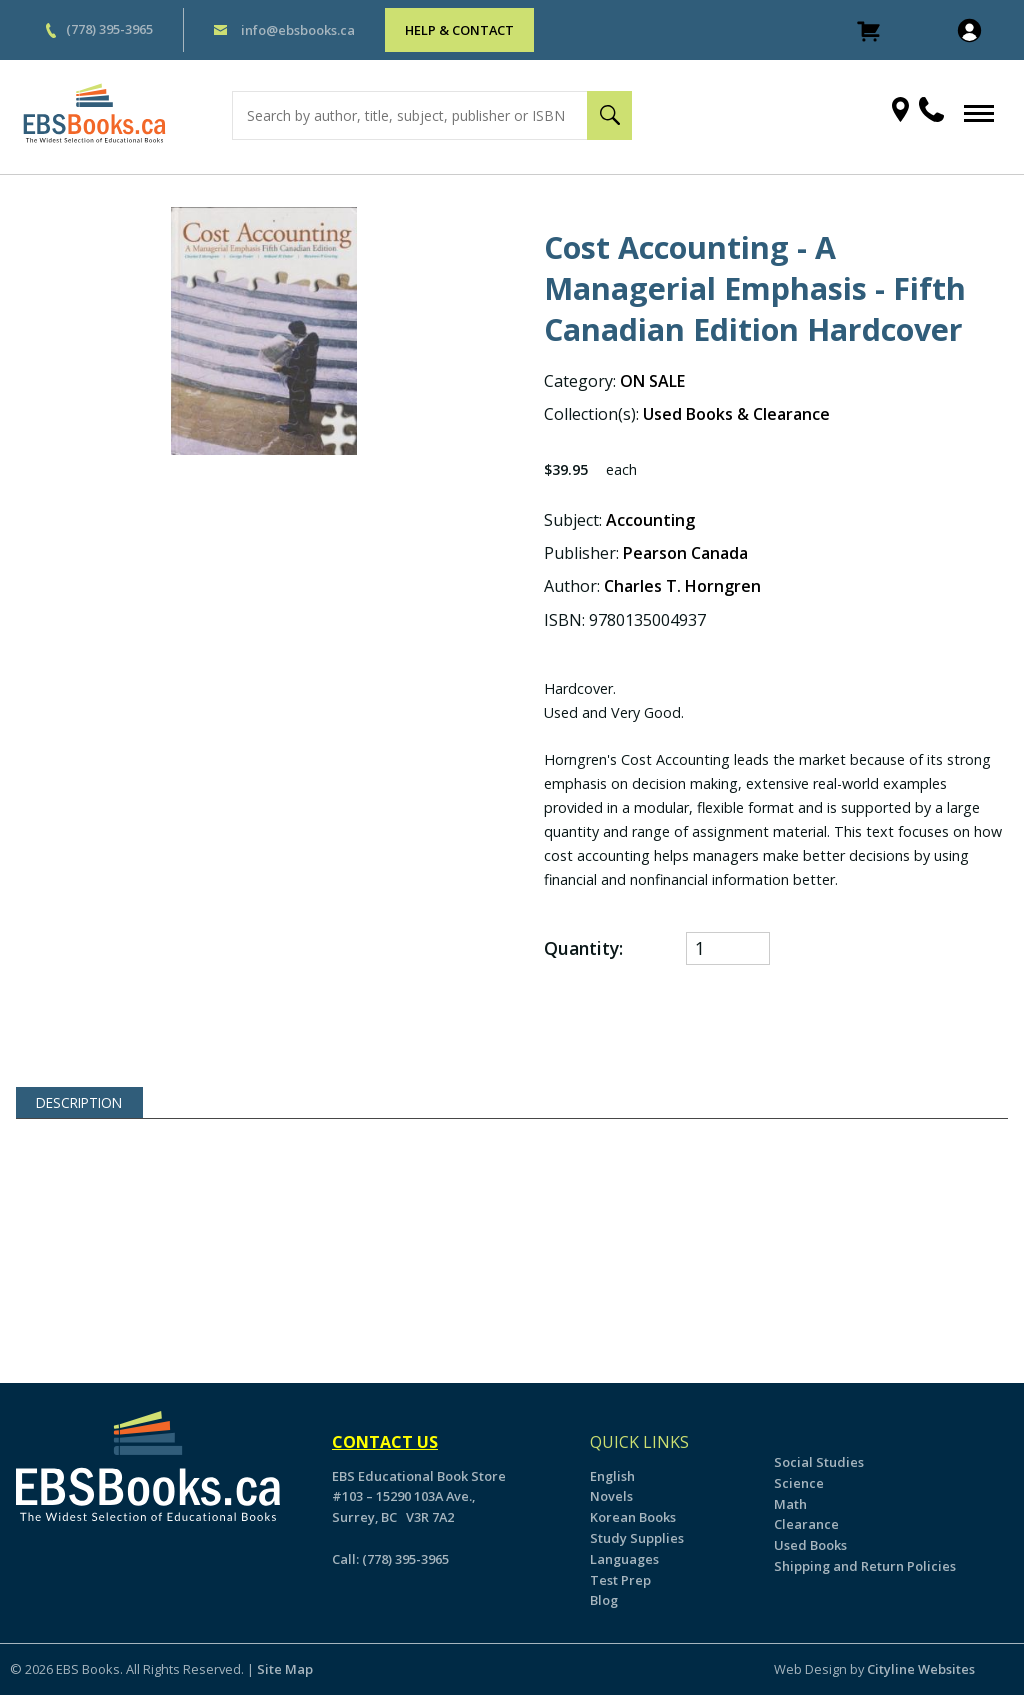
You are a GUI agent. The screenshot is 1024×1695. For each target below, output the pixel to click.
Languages (624, 1559)
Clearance (806, 1524)
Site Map (285, 1669)
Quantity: (583, 948)
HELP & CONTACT (459, 30)
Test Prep (620, 1580)
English (612, 1476)
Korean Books (633, 1517)
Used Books (810, 1545)
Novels (611, 1496)
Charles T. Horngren (682, 586)
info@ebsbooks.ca (298, 30)
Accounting (650, 520)
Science (799, 1483)
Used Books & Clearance (736, 414)
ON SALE (652, 381)
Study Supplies (637, 1538)
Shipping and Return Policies (865, 1566)
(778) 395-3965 (109, 29)
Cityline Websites (921, 1669)
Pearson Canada (685, 553)
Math (790, 1504)
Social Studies (819, 1462)
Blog (604, 1600)
